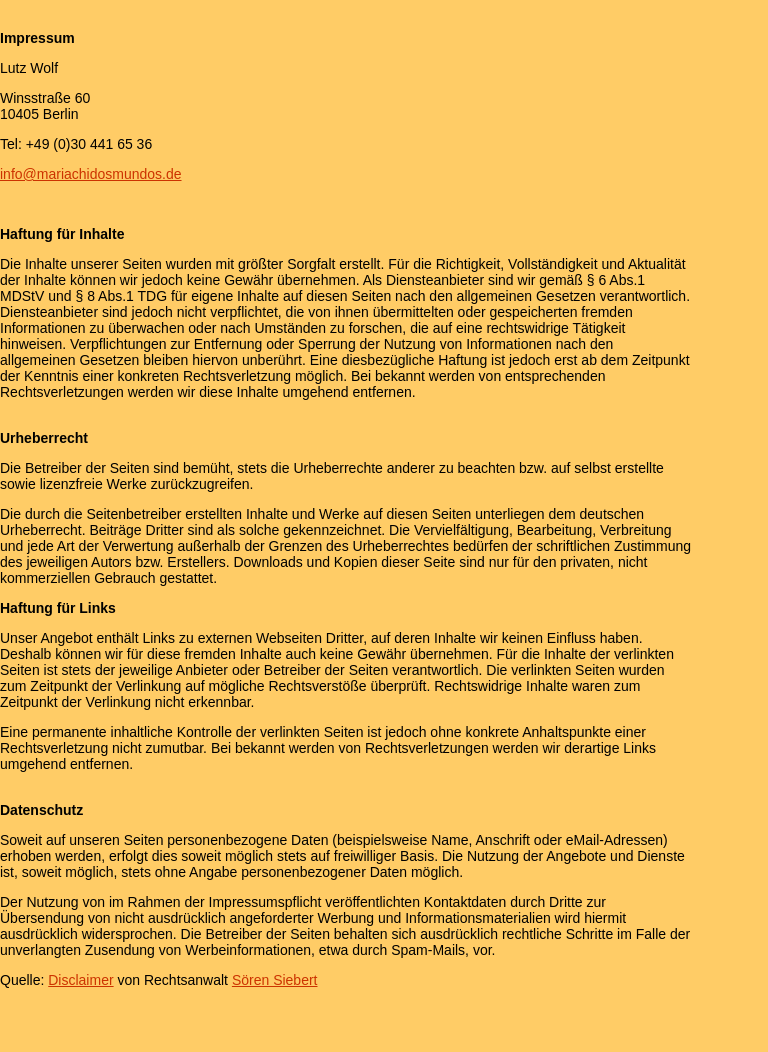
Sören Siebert (275, 980)
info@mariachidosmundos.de (91, 174)
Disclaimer (80, 980)
